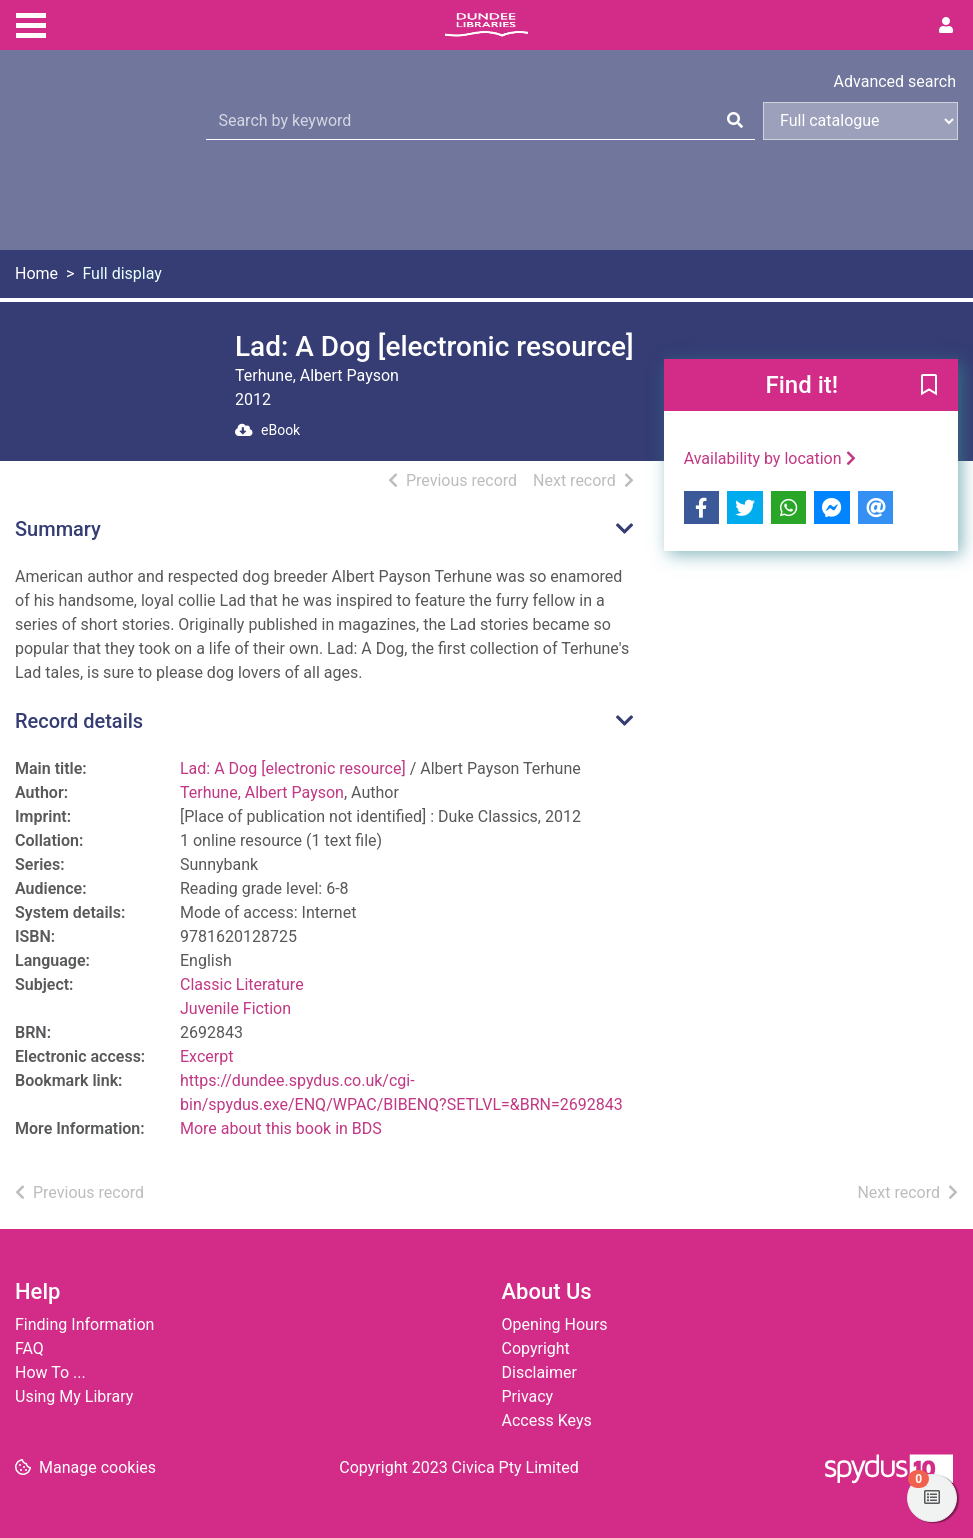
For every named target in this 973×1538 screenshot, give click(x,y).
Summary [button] (58, 529)
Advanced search (895, 81)
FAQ (29, 1348)
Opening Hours (555, 1324)
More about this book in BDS (281, 1128)
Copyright (536, 1348)
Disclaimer (539, 1372)
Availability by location (770, 458)
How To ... (50, 1372)
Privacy (528, 1396)
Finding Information (84, 1324)
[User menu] (946, 26)
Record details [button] (79, 721)
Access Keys (547, 1420)
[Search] (735, 121)
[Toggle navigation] (31, 23)
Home (36, 273)
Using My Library (74, 1396)
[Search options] (860, 121)
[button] (929, 386)
